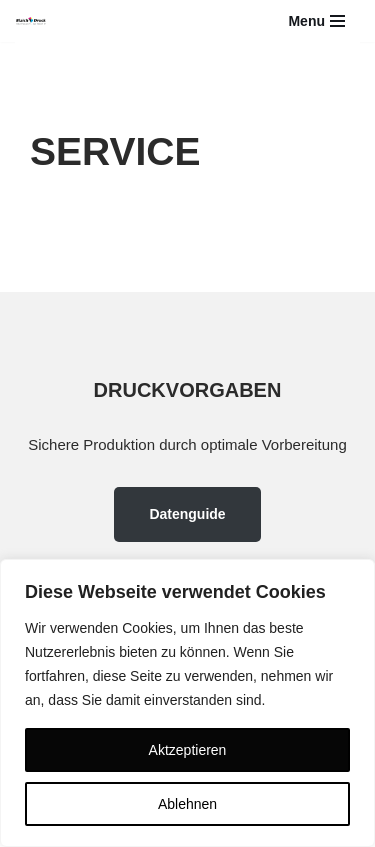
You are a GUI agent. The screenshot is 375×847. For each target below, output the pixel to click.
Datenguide (187, 514)
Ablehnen (187, 804)
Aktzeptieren (188, 750)
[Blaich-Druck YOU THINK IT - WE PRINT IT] (31, 21)
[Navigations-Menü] (316, 21)
